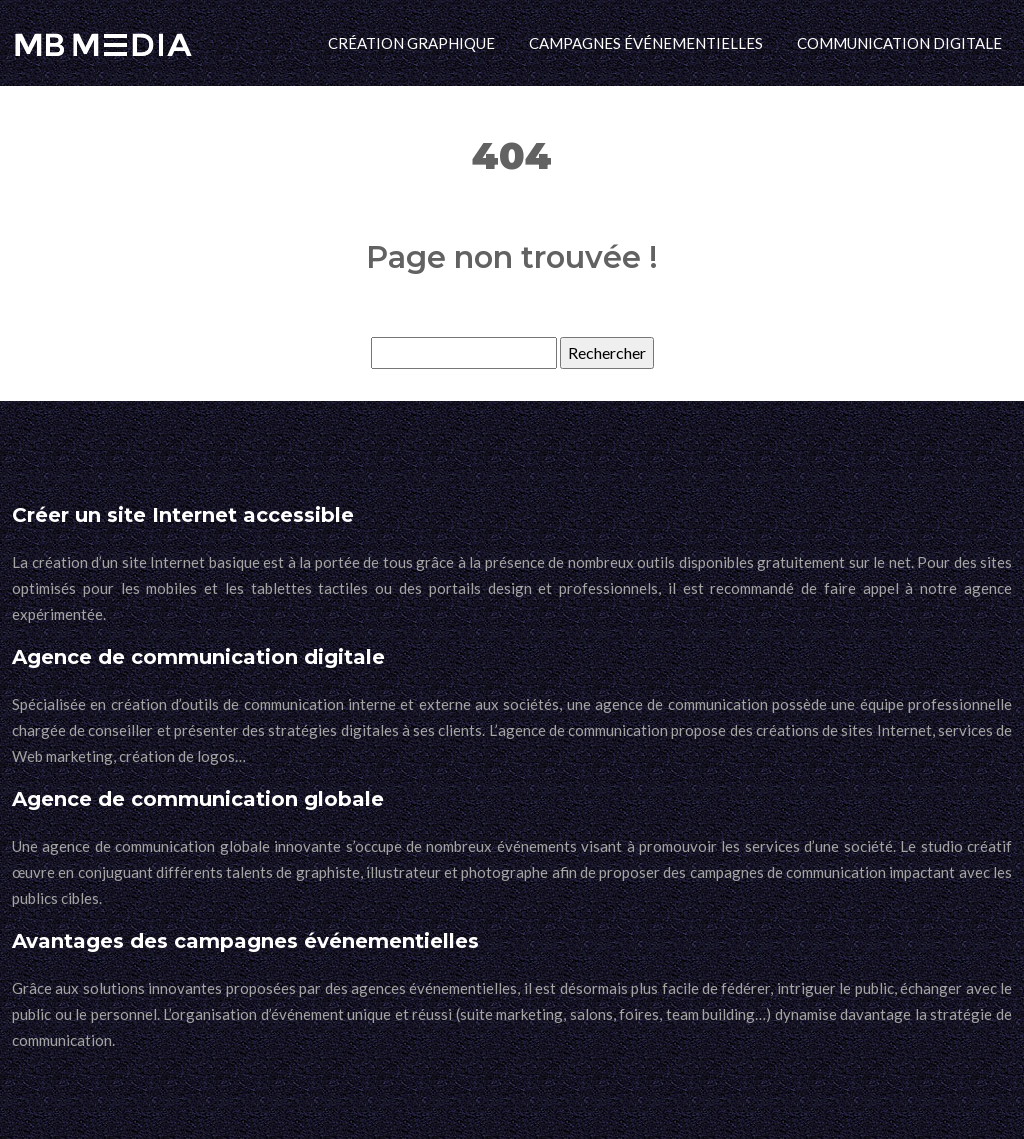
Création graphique (411, 43)
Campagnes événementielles (646, 43)
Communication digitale (899, 43)
